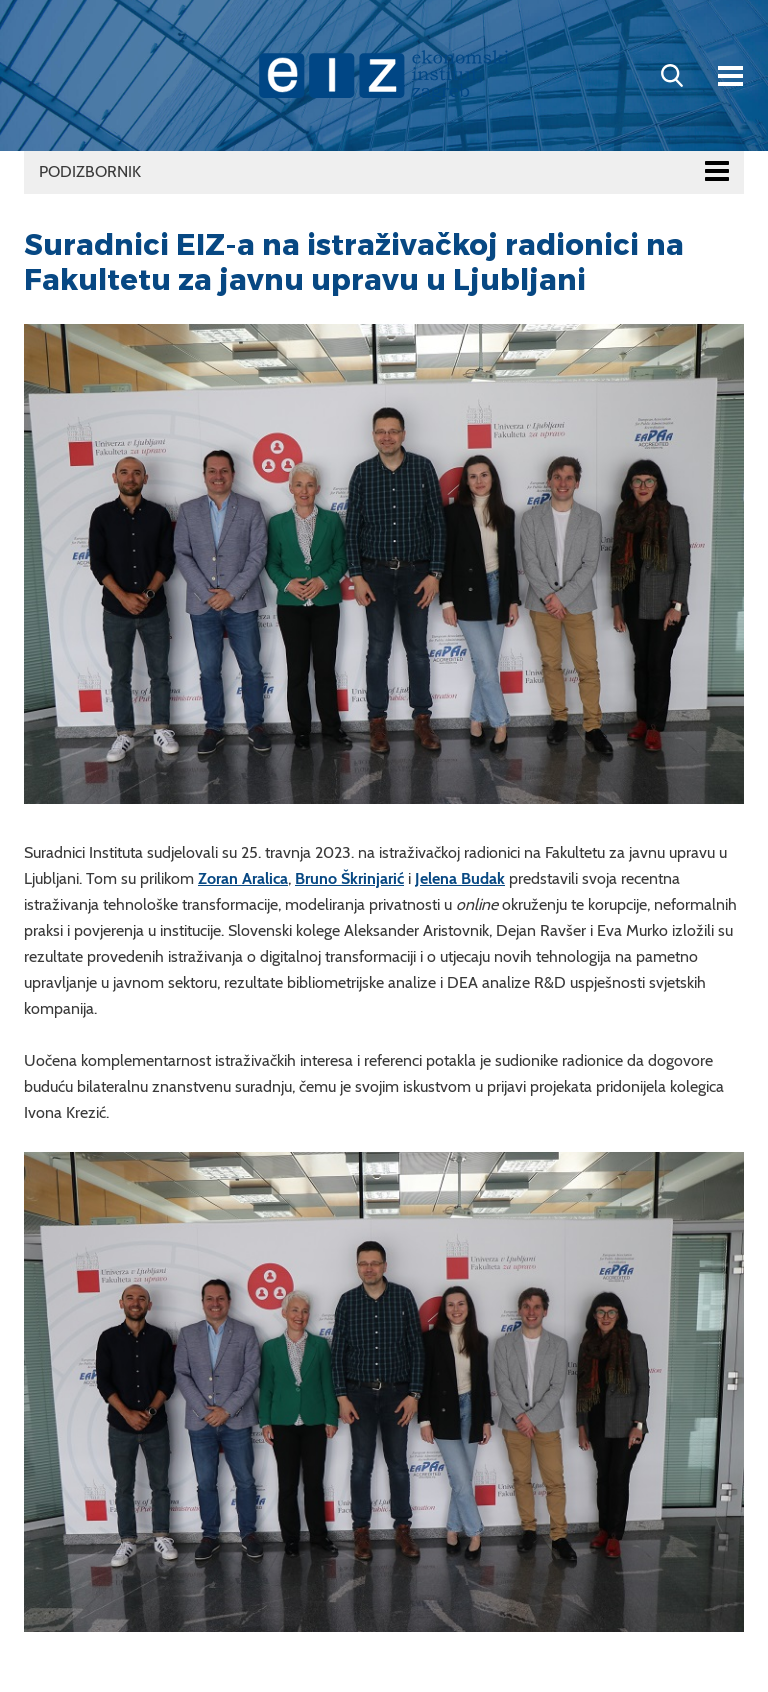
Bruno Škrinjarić (349, 878)
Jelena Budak (460, 878)
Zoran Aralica (243, 878)
